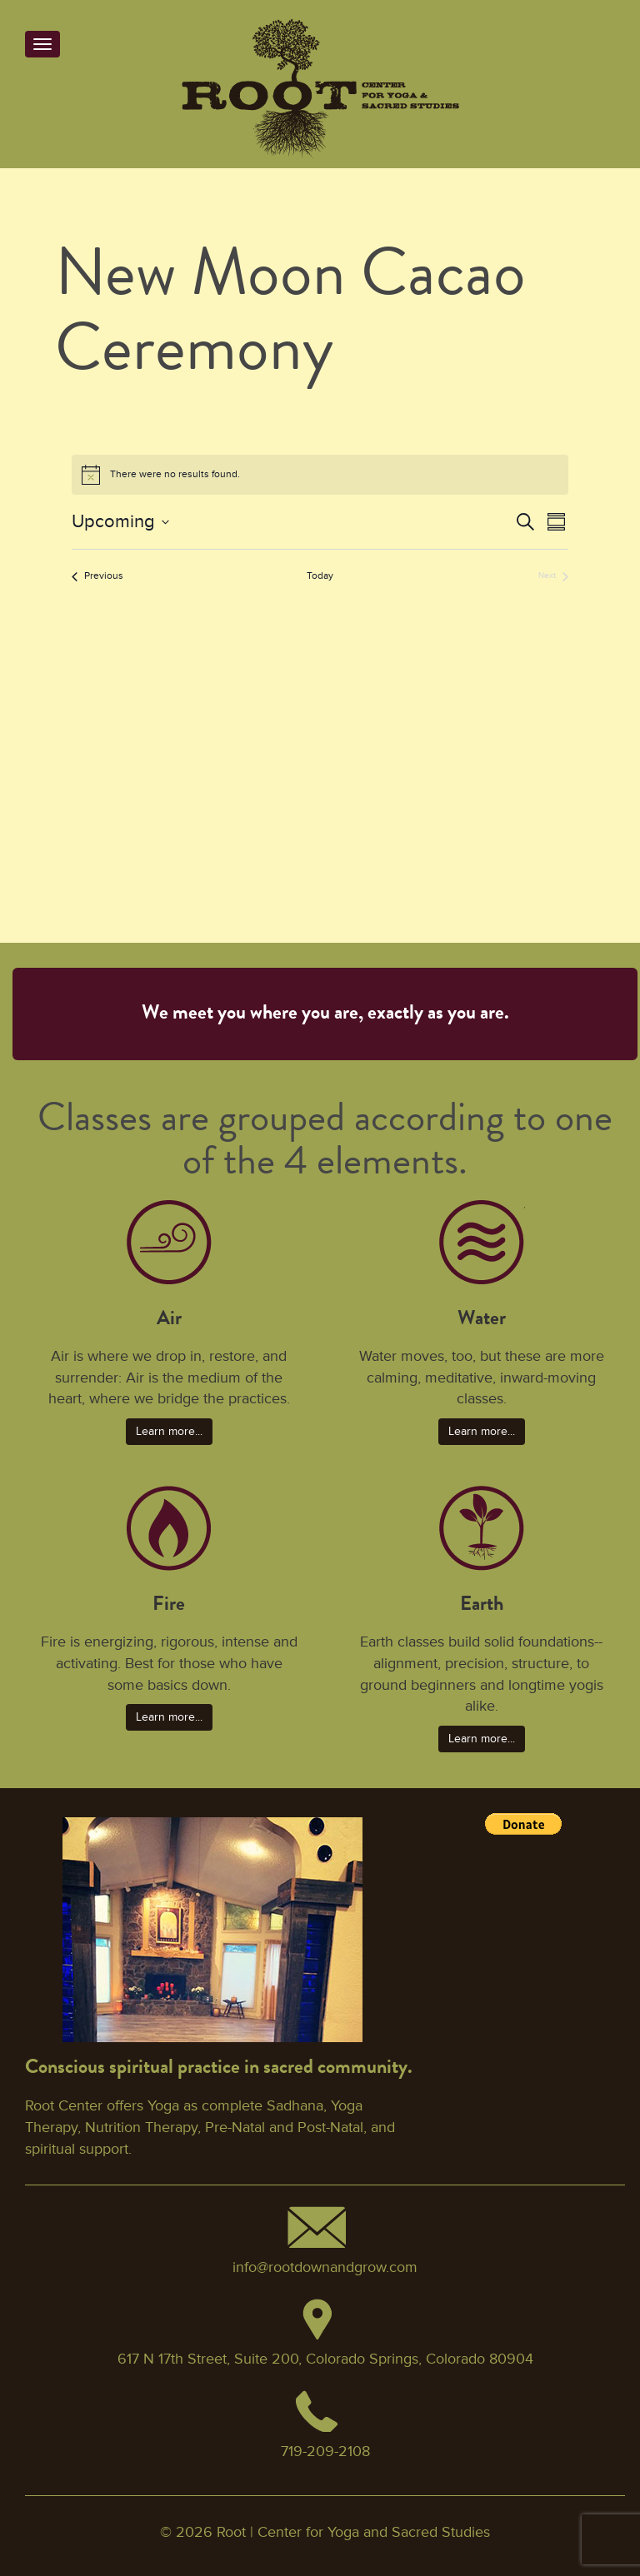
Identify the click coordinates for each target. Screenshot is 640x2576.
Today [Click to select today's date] (320, 576)
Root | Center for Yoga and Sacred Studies (353, 2532)
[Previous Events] (97, 577)
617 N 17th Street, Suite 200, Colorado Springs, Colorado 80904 (325, 2358)
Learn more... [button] (169, 1431)
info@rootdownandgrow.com (325, 2267)
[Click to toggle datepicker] (120, 522)
